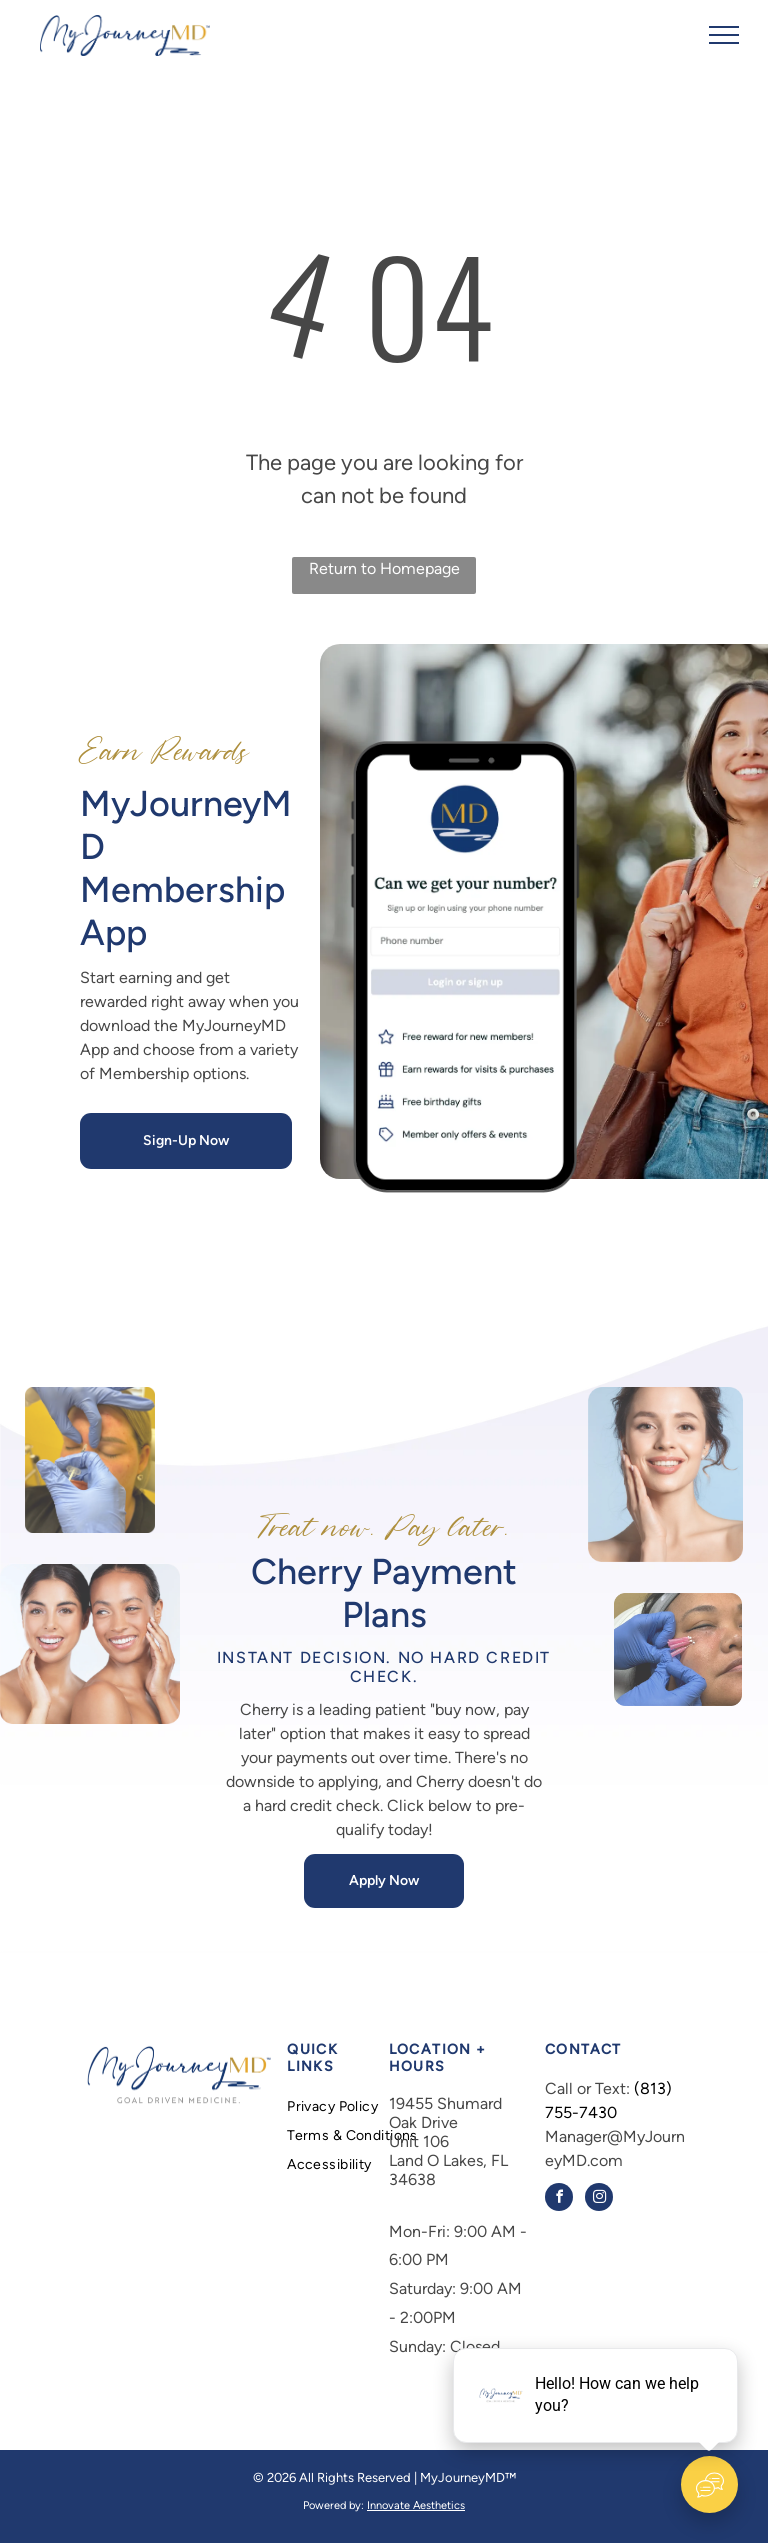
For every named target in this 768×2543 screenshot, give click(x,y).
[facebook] (559, 2199)
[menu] (724, 35)
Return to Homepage (384, 568)
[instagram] (599, 2199)
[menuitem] (359, 2106)
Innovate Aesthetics (416, 2505)
